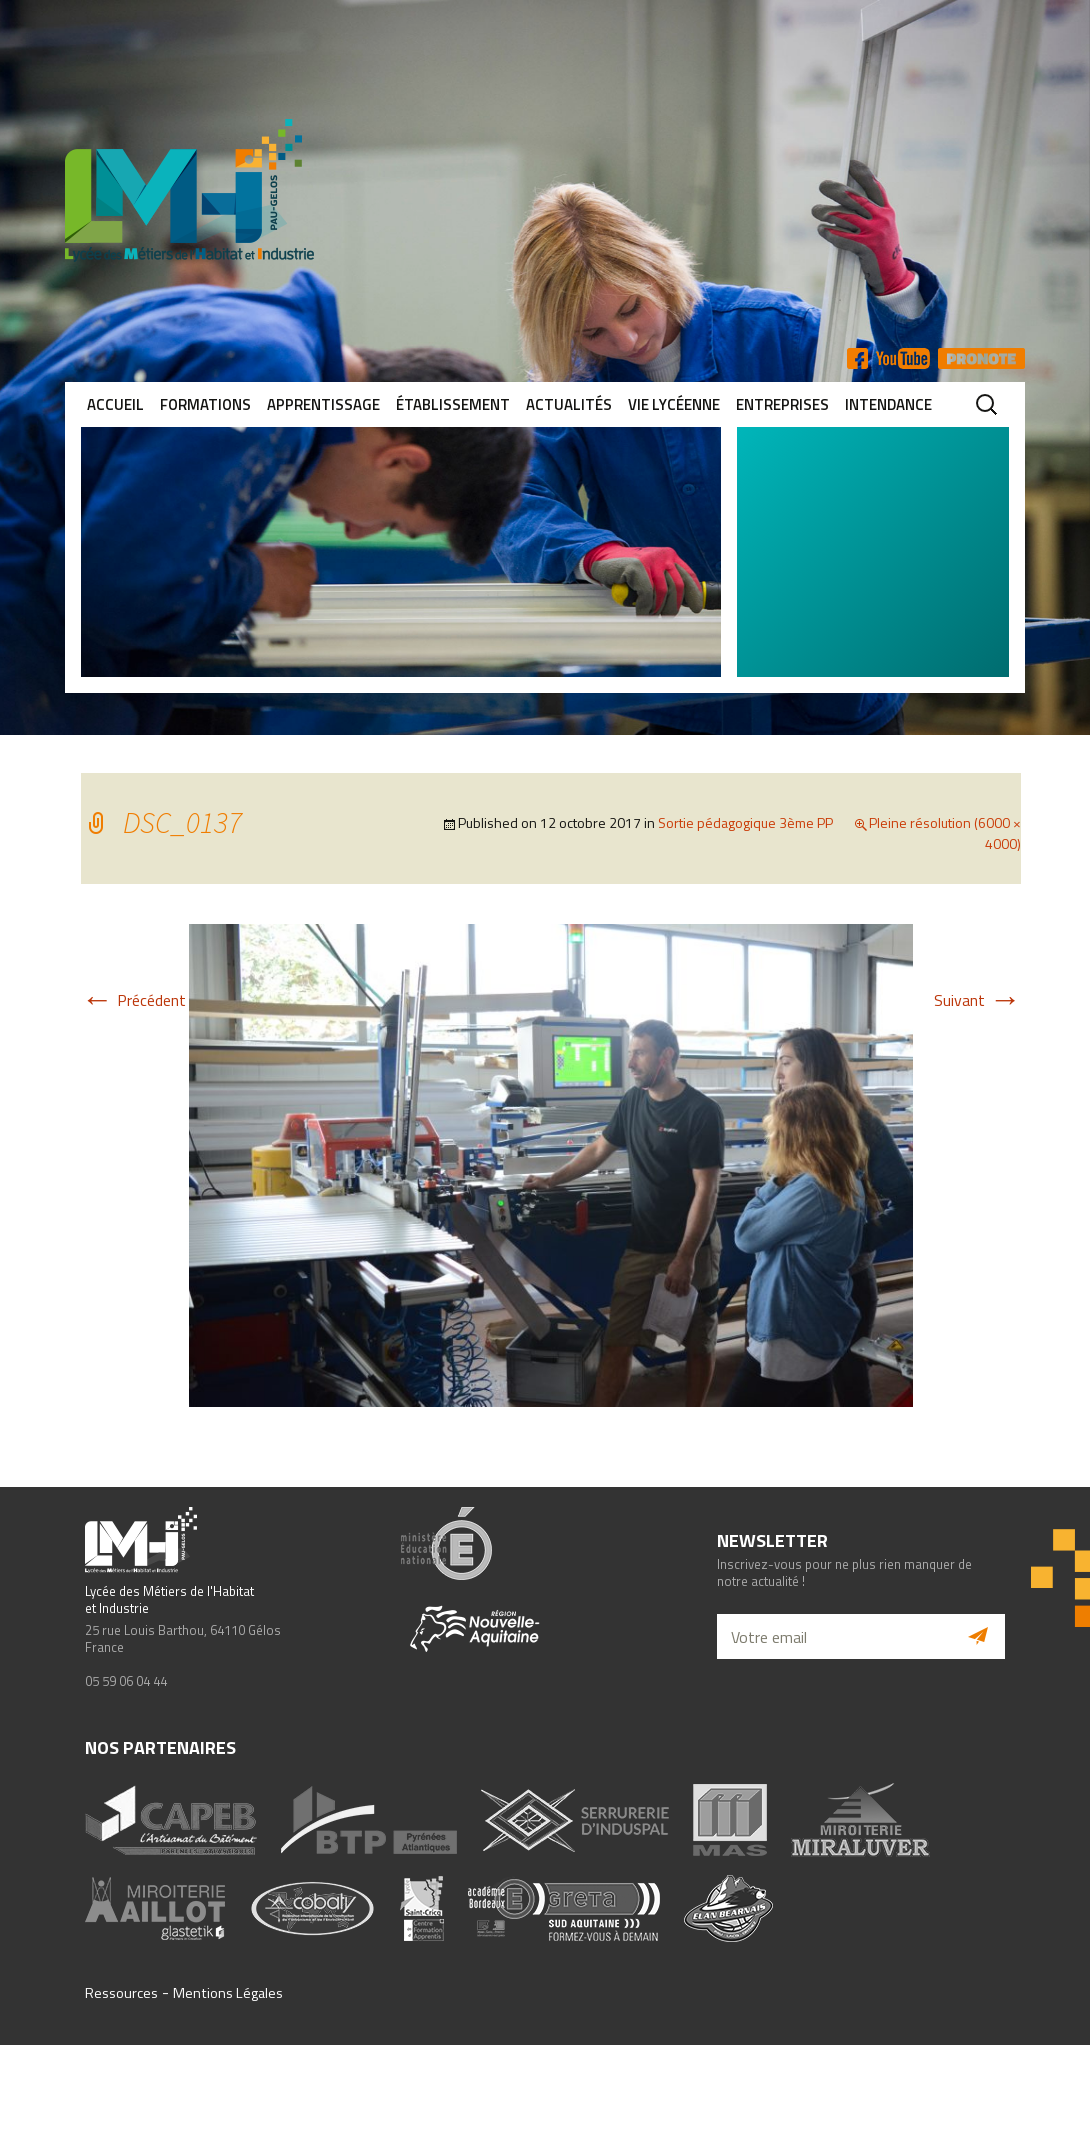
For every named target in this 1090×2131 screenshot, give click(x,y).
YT (903, 358)
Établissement (453, 404)
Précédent (133, 1000)
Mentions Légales (228, 1993)
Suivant (977, 1000)
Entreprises (782, 404)
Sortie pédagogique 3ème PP (745, 822)
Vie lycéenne (674, 404)
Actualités (569, 404)
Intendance (888, 404)
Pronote (981, 358)
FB (857, 358)
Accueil (115, 404)
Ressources (121, 1993)
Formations (205, 404)
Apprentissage (323, 404)
